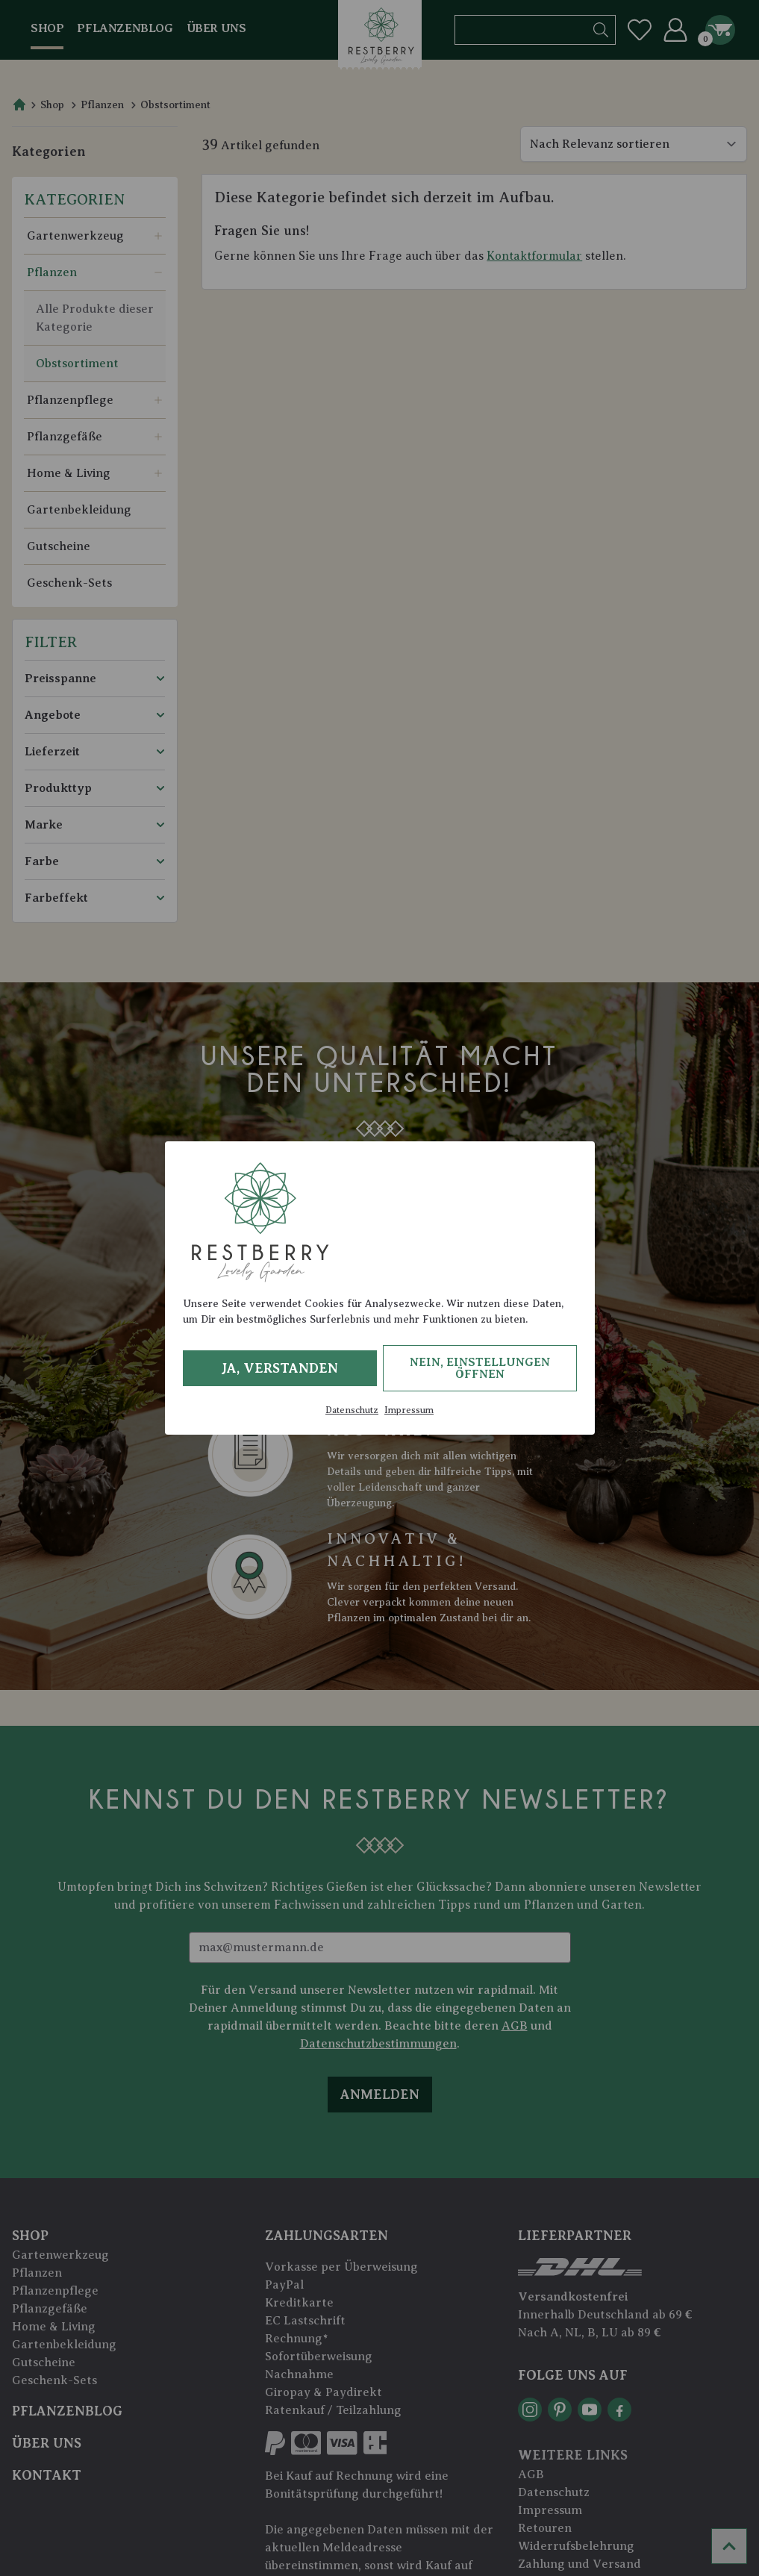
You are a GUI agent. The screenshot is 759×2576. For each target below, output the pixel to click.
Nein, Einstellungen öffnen (480, 1368)
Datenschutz (351, 1410)
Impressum (409, 1410)
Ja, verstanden (279, 1368)
